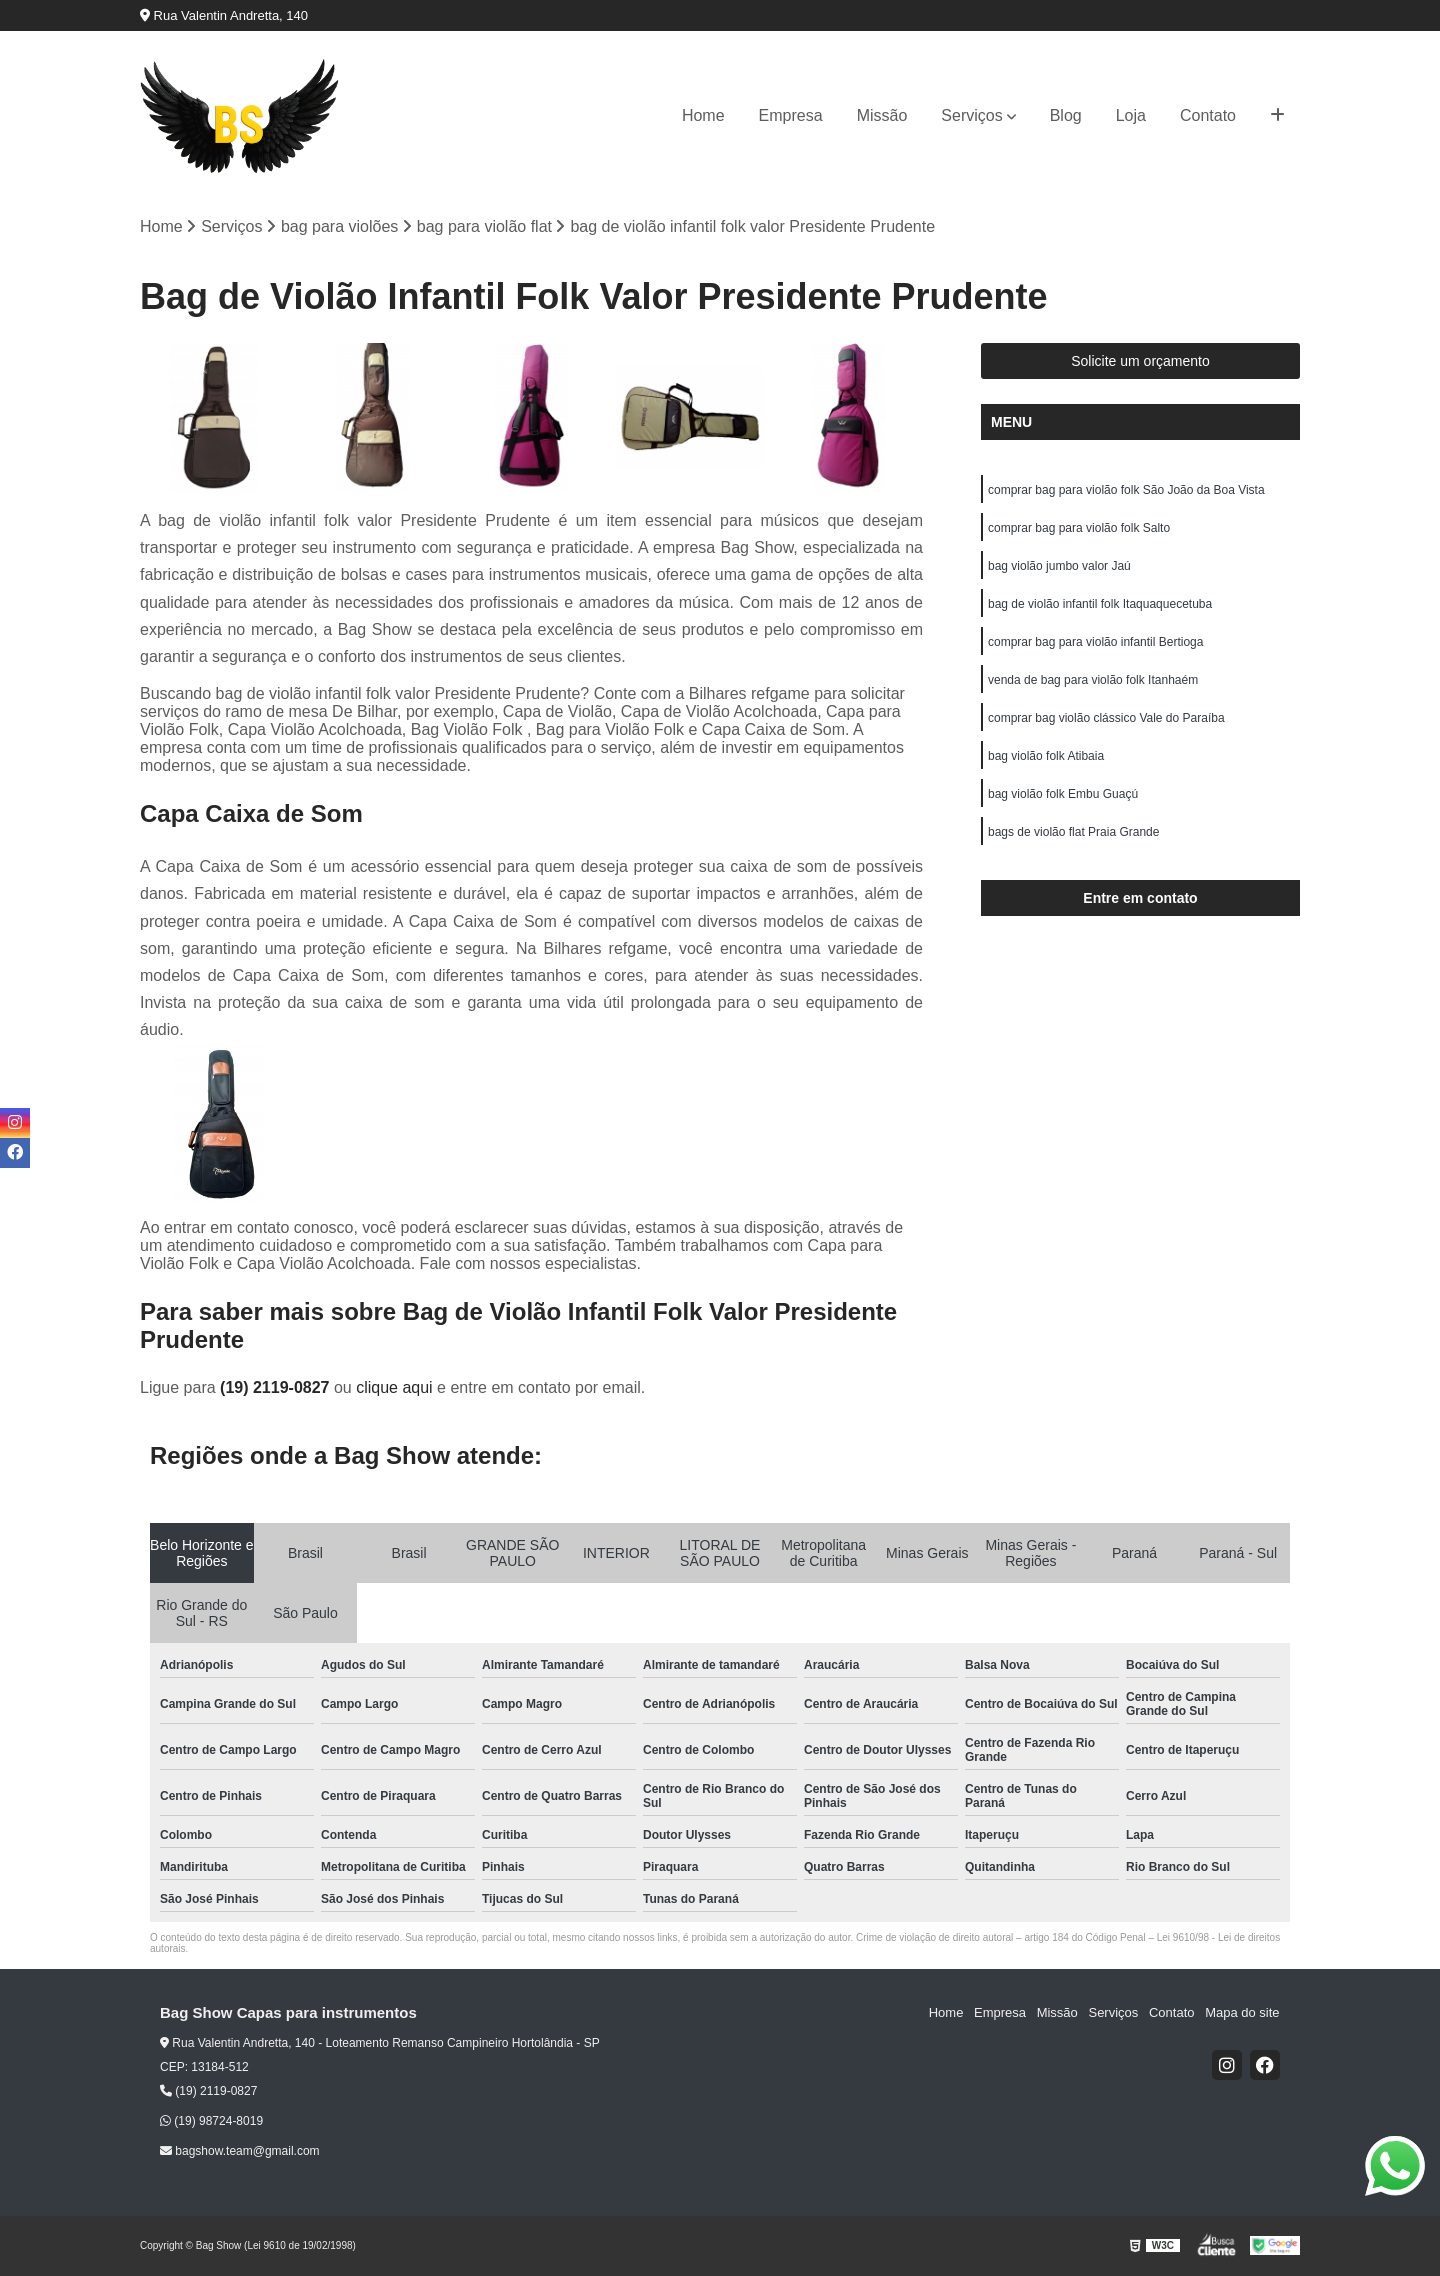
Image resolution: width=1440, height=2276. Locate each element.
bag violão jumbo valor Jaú (1059, 567)
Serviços (971, 115)
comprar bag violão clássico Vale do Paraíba (1106, 719)
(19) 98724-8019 (211, 2121)
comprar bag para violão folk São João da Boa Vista (1126, 491)
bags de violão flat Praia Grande (1073, 833)
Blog (1066, 115)
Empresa (791, 115)
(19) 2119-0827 (277, 1387)
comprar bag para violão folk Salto (1079, 529)
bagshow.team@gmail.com (240, 2151)
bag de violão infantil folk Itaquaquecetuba (1100, 605)
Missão (882, 115)
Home (703, 115)
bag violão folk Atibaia (1047, 757)
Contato (1208, 115)
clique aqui (394, 1387)
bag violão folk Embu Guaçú (1063, 795)
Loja (1131, 115)
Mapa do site (1242, 2013)
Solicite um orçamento (1140, 362)
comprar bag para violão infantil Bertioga (1095, 643)
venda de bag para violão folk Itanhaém (1093, 681)
